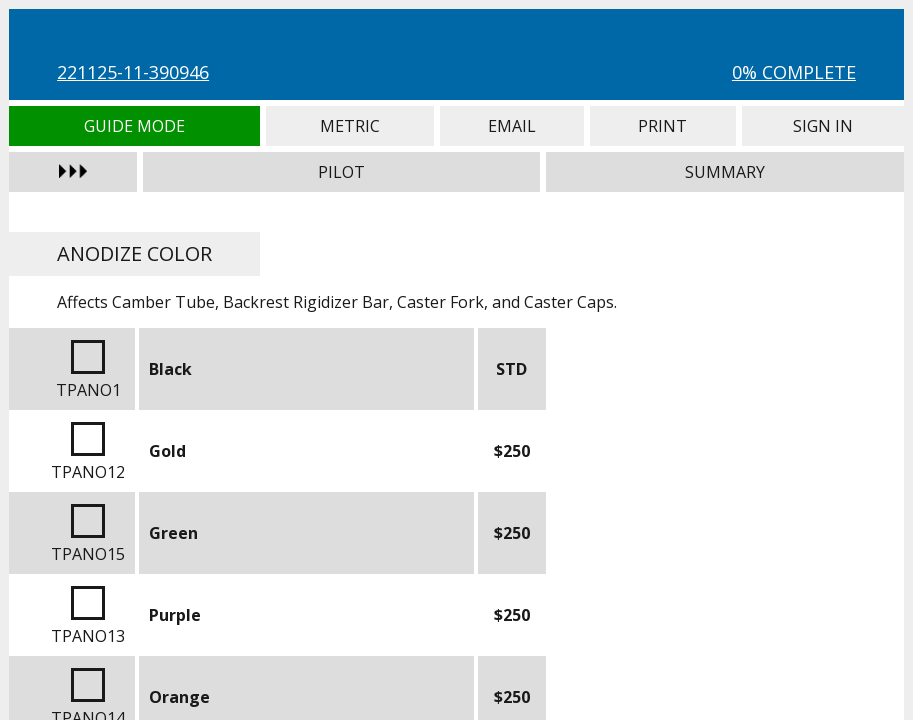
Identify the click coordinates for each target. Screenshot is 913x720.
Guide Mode (134, 126)
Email (512, 126)
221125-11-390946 (133, 72)
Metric (350, 126)
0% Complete (794, 72)
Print (663, 126)
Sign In (823, 126)
